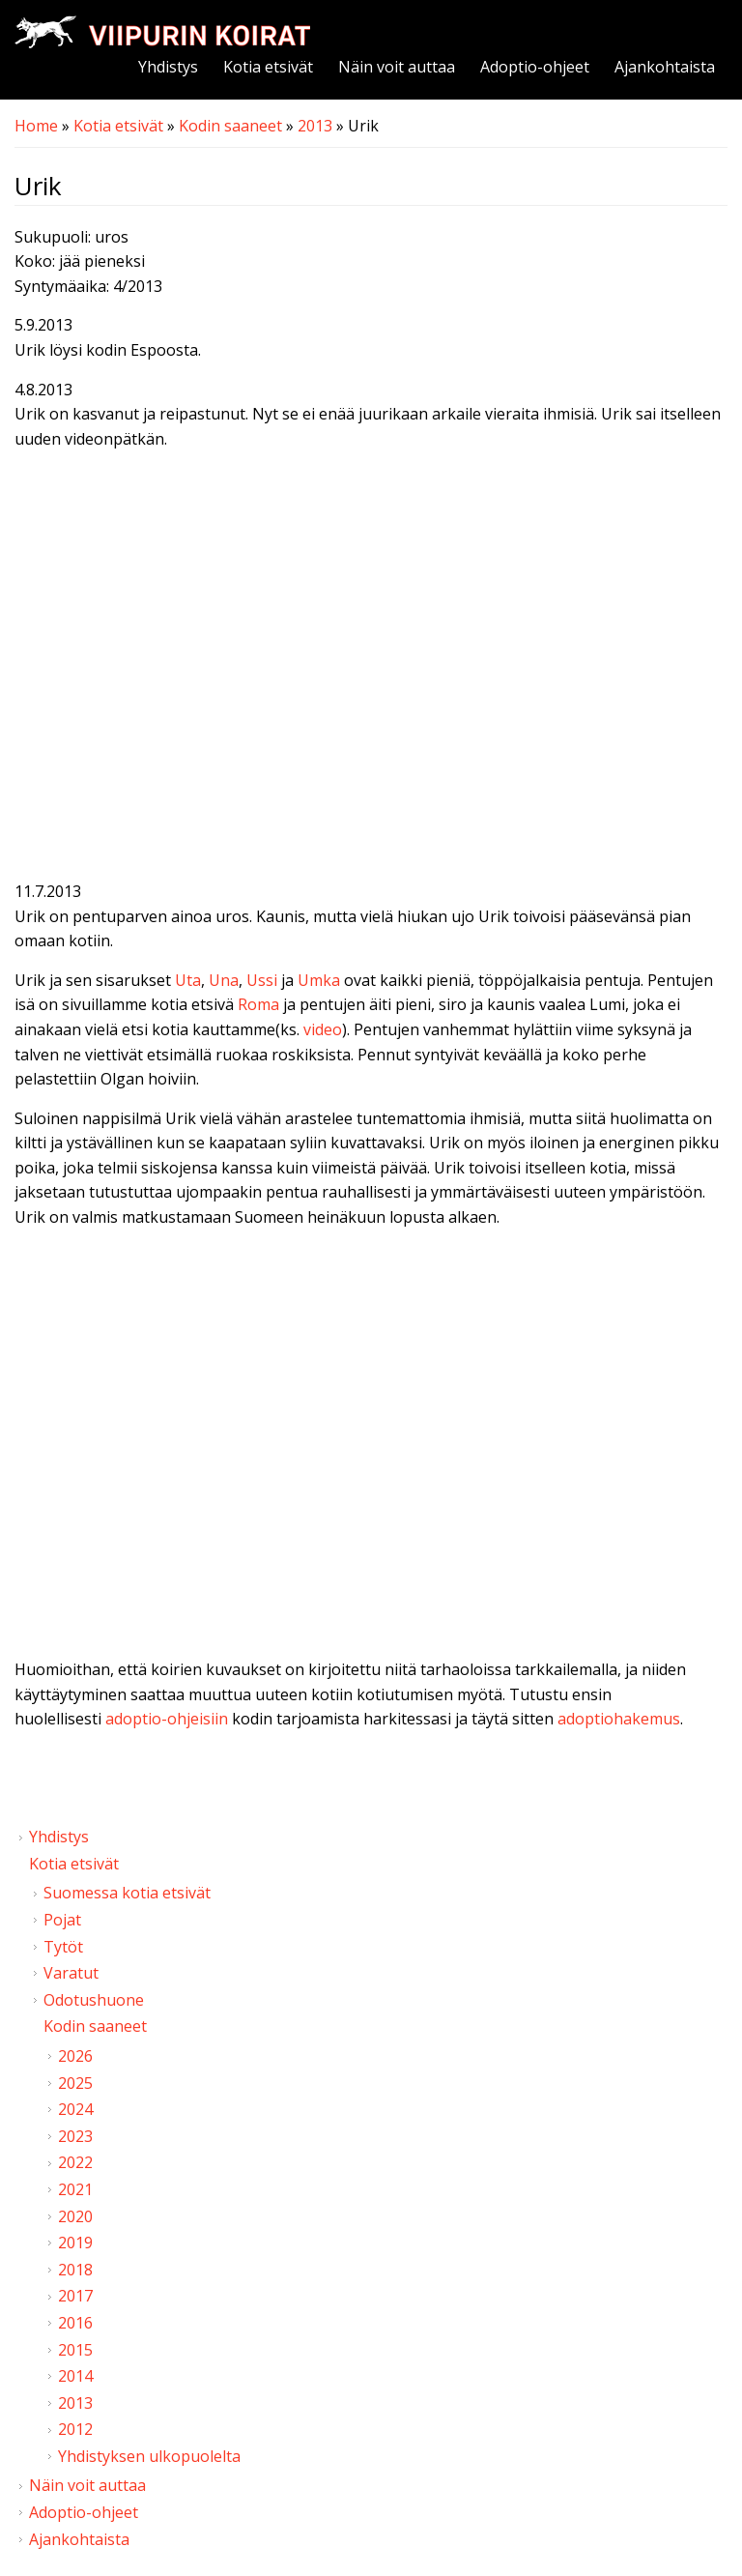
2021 (75, 2189)
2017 (75, 2295)
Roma (258, 1004)
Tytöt (63, 1946)
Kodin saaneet (230, 125)
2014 (75, 2376)
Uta (188, 980)
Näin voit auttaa (396, 66)
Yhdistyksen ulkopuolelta (149, 2456)
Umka (319, 980)
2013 (315, 125)
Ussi (261, 980)
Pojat (62, 1919)
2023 (75, 2136)
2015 (75, 2349)
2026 (75, 2056)
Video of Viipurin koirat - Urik (371, 669)
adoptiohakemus (618, 1718)
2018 (75, 2269)
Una (224, 980)
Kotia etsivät (268, 66)
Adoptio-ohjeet (534, 66)
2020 (75, 2216)
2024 (75, 2109)
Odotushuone (93, 2000)
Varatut (71, 1972)
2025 (75, 2083)
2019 (75, 2242)
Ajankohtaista (664, 66)
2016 (75, 2322)
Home (36, 125)
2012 (75, 2429)
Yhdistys (168, 66)
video (322, 1029)
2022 (75, 2162)
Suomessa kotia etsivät (127, 1892)
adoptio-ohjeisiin (166, 1718)
